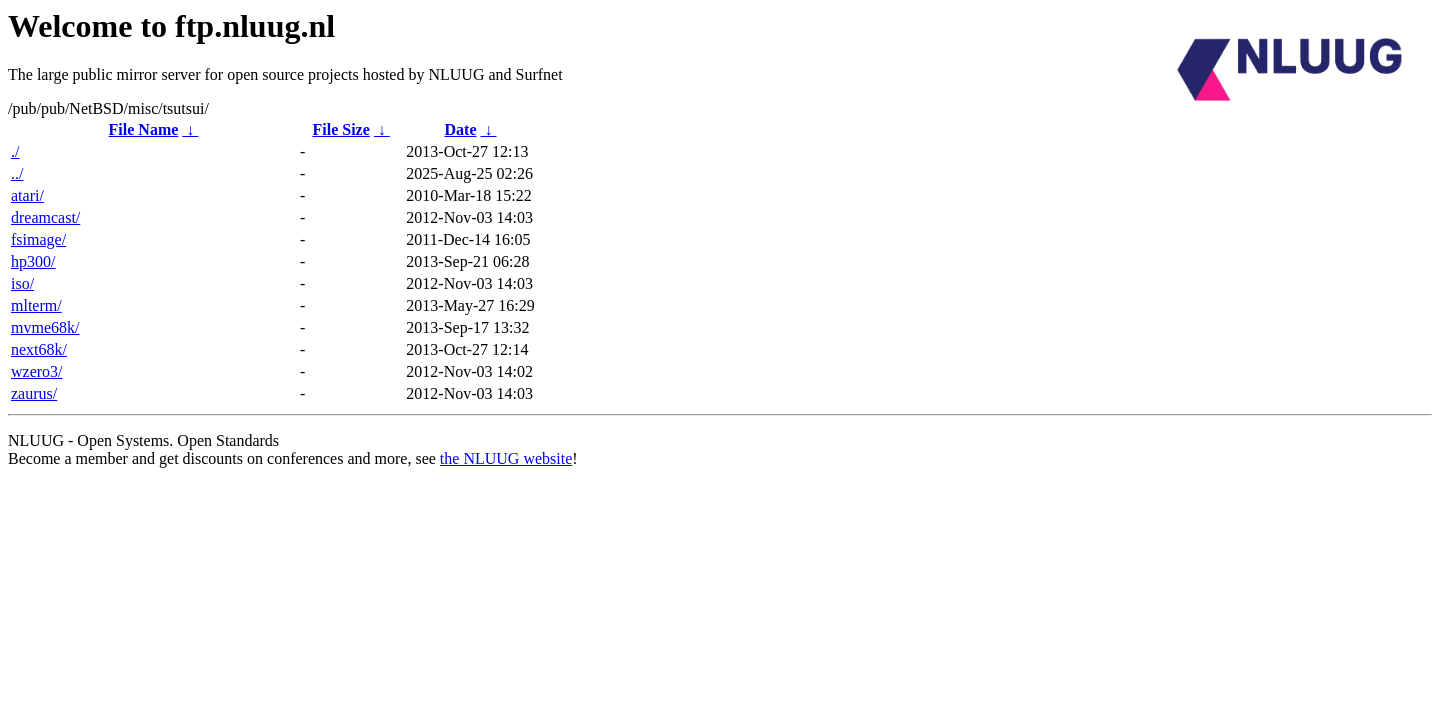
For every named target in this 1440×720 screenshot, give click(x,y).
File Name (144, 129)
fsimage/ (38, 239)
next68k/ (39, 349)
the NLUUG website (506, 458)
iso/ (22, 283)
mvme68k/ (45, 327)
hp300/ (33, 261)
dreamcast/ (45, 217)
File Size (340, 129)
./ (15, 151)
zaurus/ (34, 393)
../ (17, 173)
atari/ (27, 195)
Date (461, 129)
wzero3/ (37, 371)
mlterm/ (36, 305)
